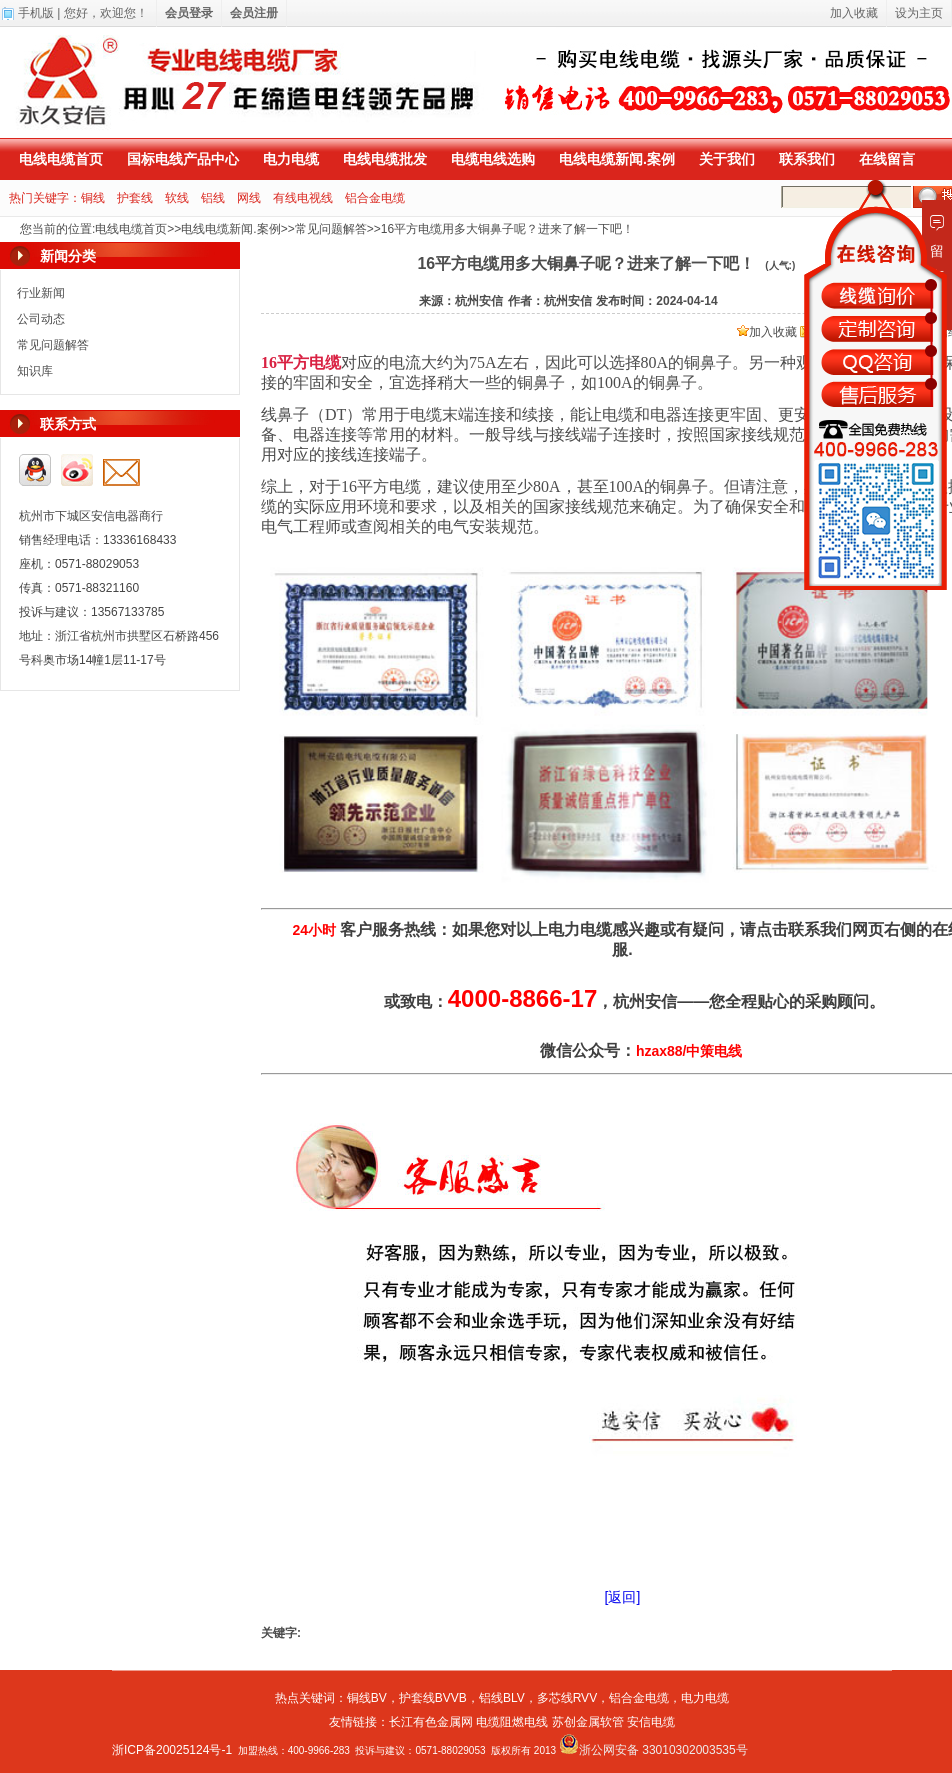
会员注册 (254, 13)
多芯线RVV (567, 1698)
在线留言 (887, 159)
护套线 (135, 198)
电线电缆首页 (61, 159)
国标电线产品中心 (183, 159)
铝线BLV (502, 1698)
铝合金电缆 (375, 198)
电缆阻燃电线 (512, 1722)
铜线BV (367, 1698)
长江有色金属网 (431, 1722)
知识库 (35, 371)
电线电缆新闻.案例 (617, 159)
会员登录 (189, 13)
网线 (249, 198)
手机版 (36, 13)
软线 (177, 198)
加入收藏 (767, 332)
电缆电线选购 (493, 159)
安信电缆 (651, 1722)
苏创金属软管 (588, 1722)
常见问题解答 (331, 229)
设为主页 (919, 13)
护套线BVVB (433, 1698)
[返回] (623, 1597)
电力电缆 (291, 159)
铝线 (213, 198)
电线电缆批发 (385, 159)
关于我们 (727, 159)
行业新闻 (41, 293)
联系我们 (807, 159)
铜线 (93, 198)
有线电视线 (303, 198)
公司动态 (41, 319)
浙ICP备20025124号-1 (172, 1750)
